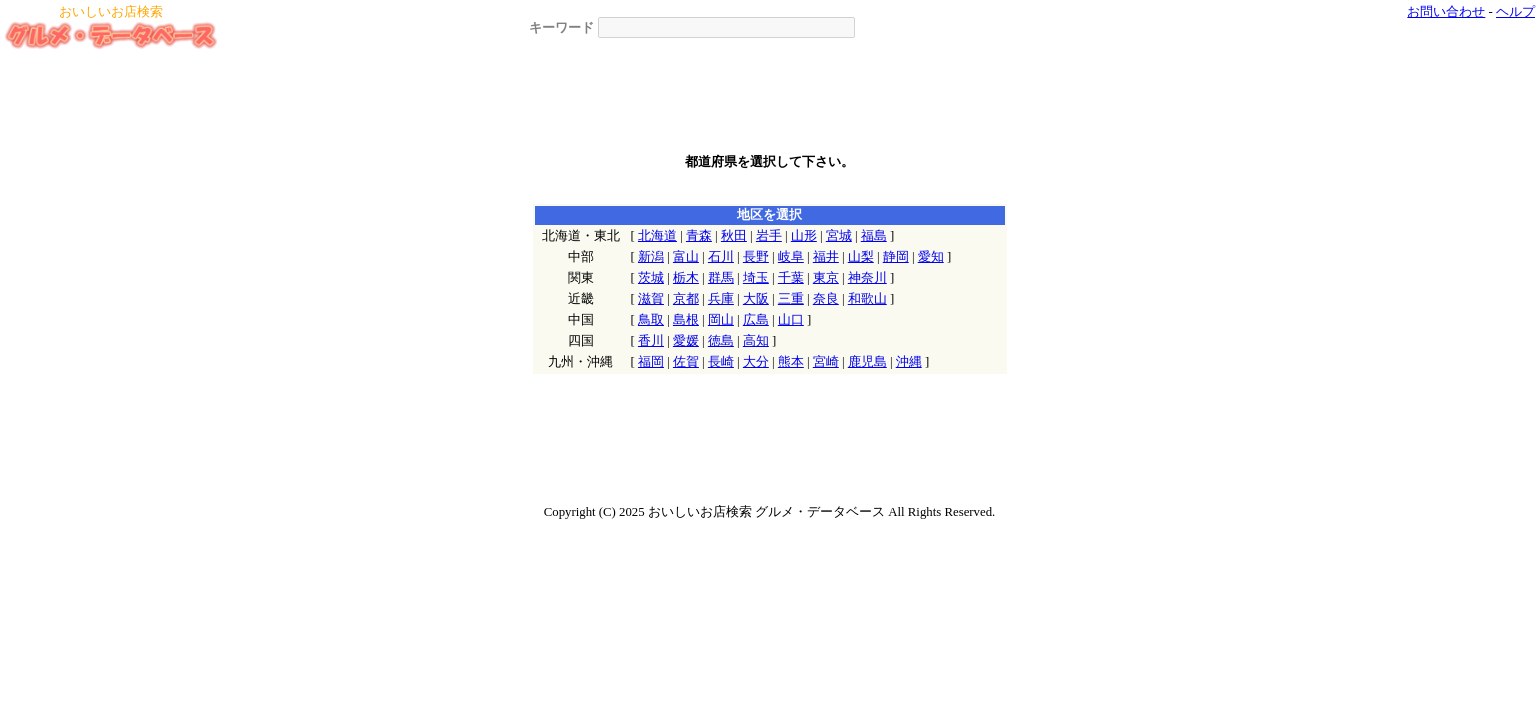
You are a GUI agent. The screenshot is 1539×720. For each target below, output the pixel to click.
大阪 (756, 299)
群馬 (721, 278)
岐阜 (791, 257)
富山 (686, 257)
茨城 (651, 278)
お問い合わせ (1446, 12)
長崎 (721, 362)
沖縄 (909, 362)
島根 (686, 320)
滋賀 (651, 299)
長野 (756, 257)
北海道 (657, 236)
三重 (791, 299)
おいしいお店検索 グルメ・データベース (766, 512)
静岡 (896, 257)
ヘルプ (1515, 12)
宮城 (839, 236)
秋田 (734, 236)
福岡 (651, 362)
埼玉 (756, 278)
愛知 (931, 257)
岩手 (769, 236)
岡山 (721, 320)
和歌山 (867, 299)
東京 (826, 278)
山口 (791, 320)
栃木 (686, 278)
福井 (826, 257)
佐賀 (686, 362)
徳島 (721, 341)
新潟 (651, 257)
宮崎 (826, 362)
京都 (686, 299)
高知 (756, 341)
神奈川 (867, 278)
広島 (756, 320)
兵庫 (721, 299)
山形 (804, 236)
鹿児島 (867, 362)
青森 (699, 236)
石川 (721, 257)
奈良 (826, 299)
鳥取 (651, 320)
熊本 (791, 362)
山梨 (861, 257)
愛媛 (686, 341)
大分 (756, 362)
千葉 (791, 278)
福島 (874, 236)
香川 (651, 341)
